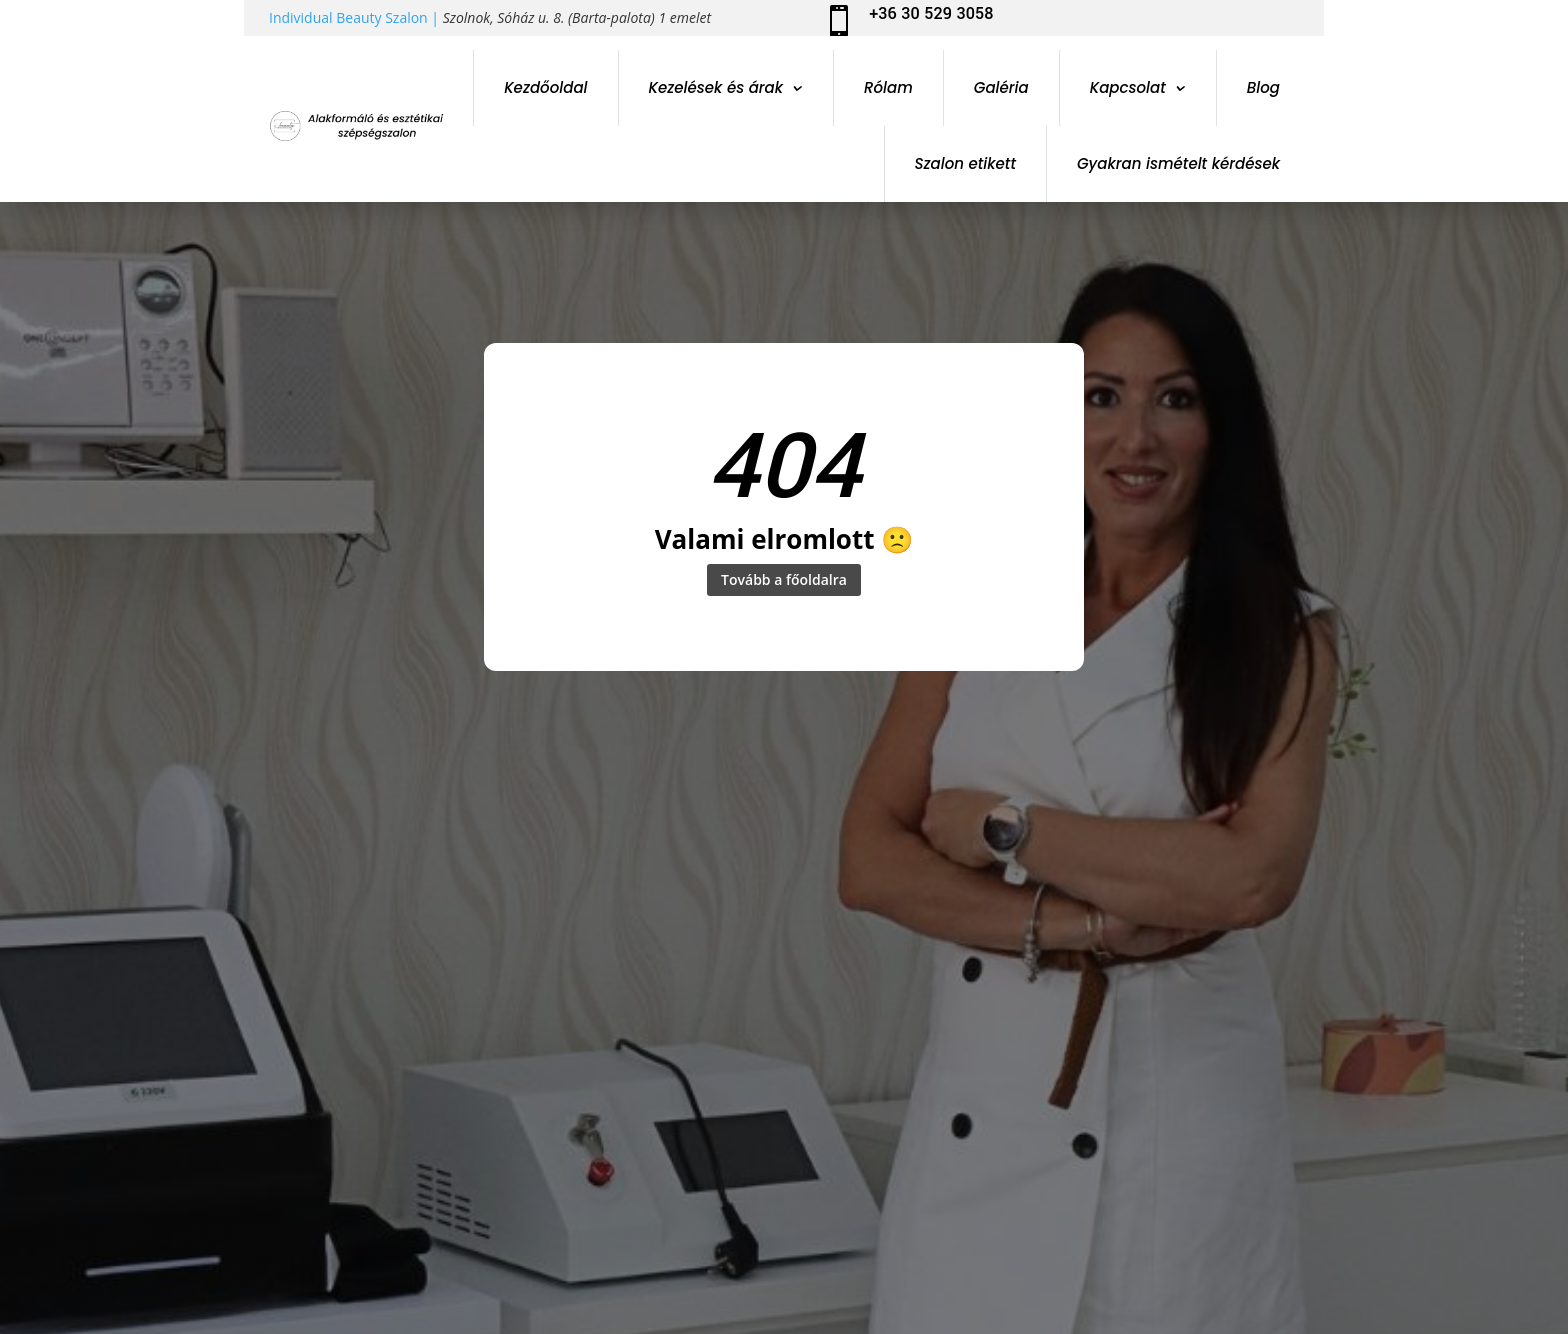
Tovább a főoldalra (784, 582)
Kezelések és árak (716, 87)
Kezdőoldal (545, 87)
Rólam (888, 87)
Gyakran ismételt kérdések (1178, 163)
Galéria (1001, 87)
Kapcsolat (1128, 87)
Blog (1263, 87)
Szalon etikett (966, 163)
